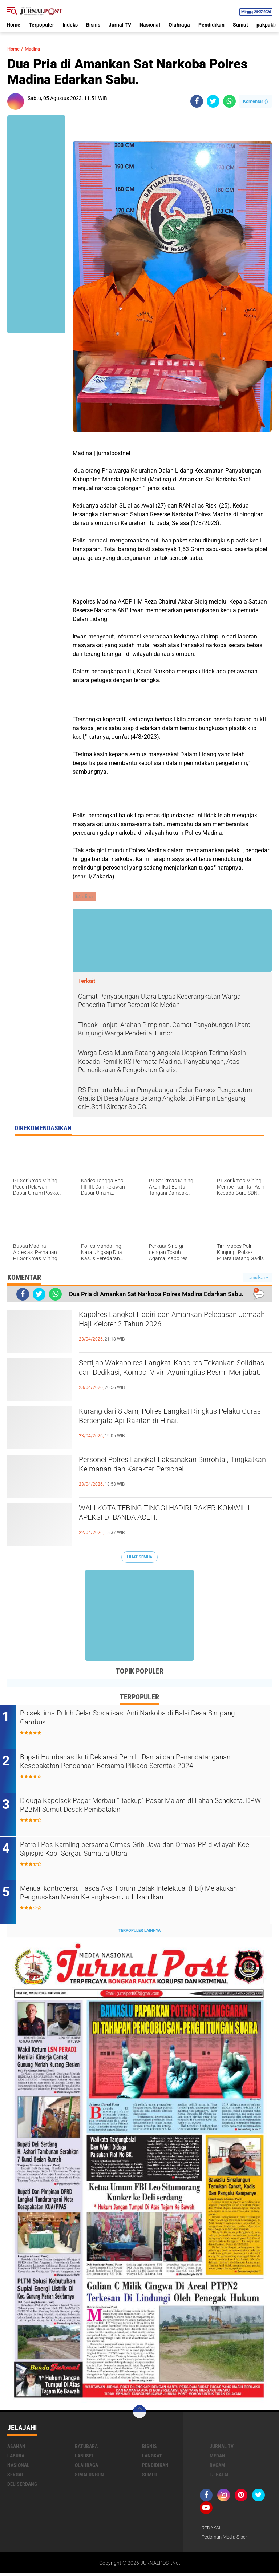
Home (13, 25)
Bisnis (93, 25)
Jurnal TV (120, 25)
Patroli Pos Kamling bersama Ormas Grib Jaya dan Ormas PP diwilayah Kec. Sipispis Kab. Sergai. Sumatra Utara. (139, 1852)
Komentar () (255, 101)
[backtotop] (139, 2413)
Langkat (152, 2457)
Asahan (16, 2448)
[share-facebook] (196, 101)
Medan (217, 2457)
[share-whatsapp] (229, 101)
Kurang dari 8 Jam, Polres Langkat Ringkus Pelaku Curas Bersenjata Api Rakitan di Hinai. (170, 1419)
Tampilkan (257, 1278)
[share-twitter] (213, 101)
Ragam (217, 2467)
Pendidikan (211, 25)
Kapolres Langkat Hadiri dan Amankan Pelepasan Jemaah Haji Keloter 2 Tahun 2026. (172, 1322)
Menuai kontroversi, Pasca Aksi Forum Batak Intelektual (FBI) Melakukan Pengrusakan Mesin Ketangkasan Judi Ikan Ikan (138, 1896)
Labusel (84, 2457)
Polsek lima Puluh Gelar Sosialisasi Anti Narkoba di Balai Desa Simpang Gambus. (140, 1720)
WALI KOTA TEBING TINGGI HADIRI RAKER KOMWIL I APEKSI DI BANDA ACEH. (167, 1515)
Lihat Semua (139, 1557)
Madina (38, 48)
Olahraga (179, 25)
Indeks (70, 25)
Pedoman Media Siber (226, 2539)
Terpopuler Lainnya (139, 1932)
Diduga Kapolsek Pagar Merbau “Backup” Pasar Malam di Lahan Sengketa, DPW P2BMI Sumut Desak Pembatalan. (144, 1808)
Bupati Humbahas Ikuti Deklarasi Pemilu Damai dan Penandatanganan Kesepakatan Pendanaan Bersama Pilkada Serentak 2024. (139, 1769)
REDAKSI (212, 2530)
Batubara (86, 2448)
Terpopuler (41, 25)
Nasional (150, 25)
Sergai (15, 2476)
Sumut (240, 25)
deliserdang (22, 2486)
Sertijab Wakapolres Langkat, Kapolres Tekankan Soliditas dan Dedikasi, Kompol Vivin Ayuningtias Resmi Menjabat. (174, 1377)
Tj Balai (219, 2476)
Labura (15, 2457)
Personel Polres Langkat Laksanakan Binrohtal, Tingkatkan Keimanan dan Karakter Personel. (175, 1467)
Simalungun (89, 2476)
